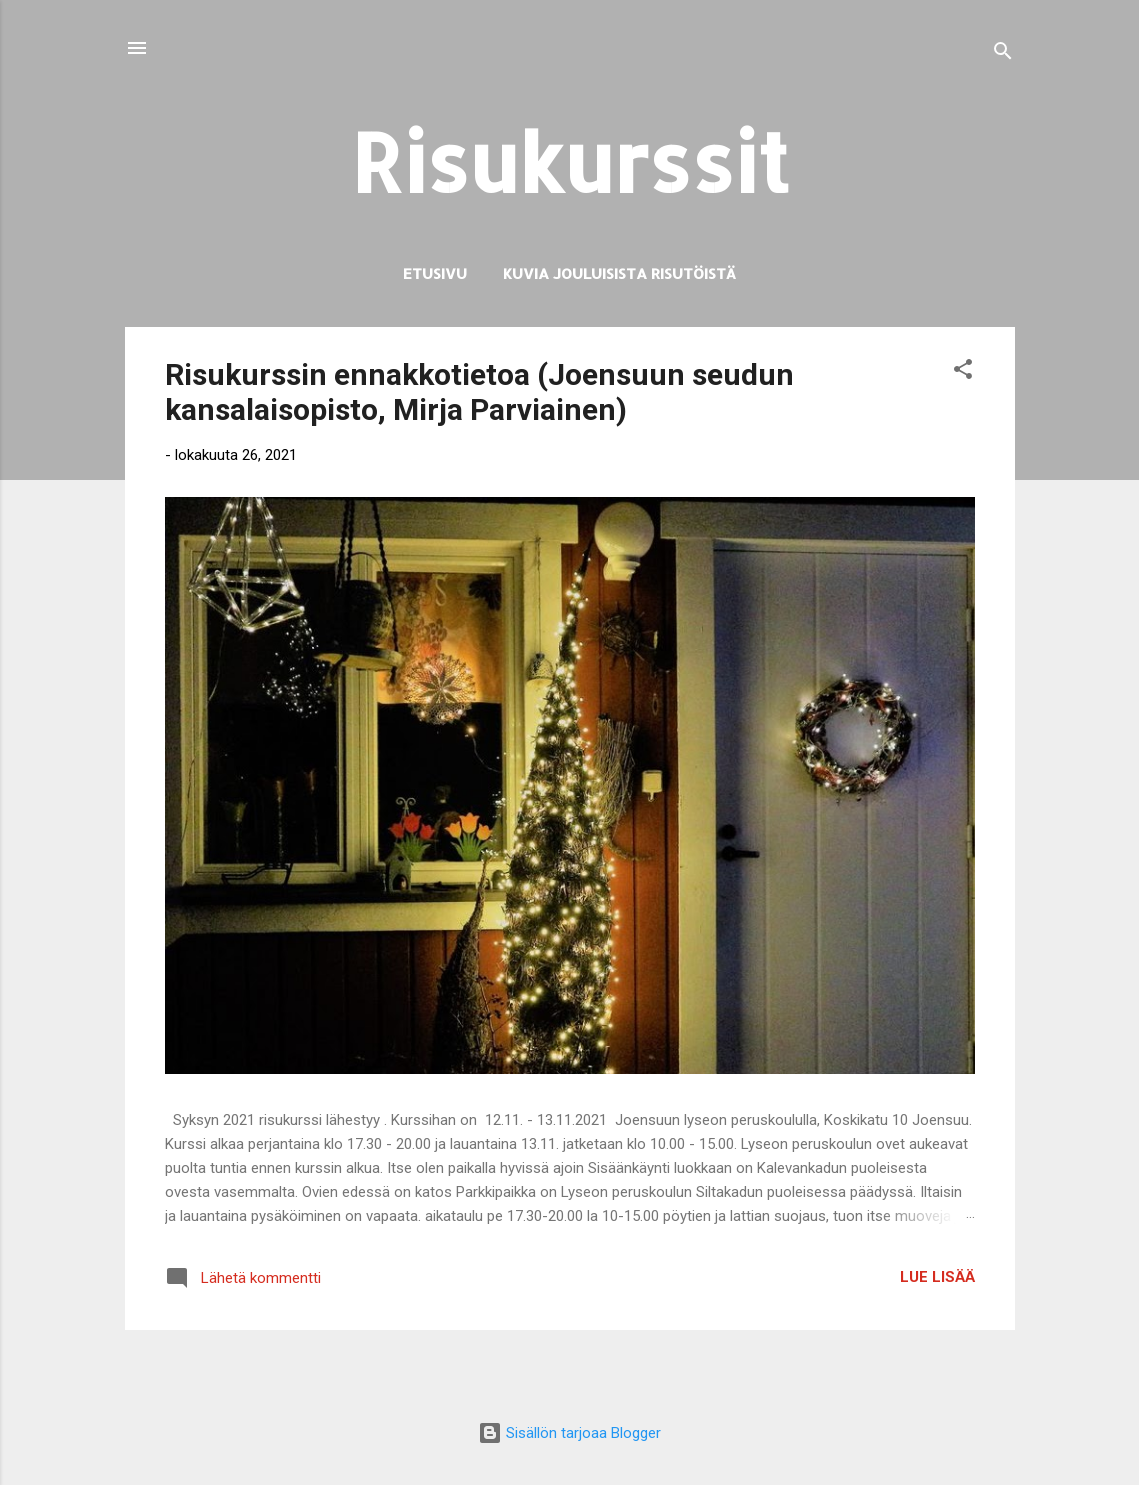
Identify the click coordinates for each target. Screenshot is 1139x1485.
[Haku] (1003, 54)
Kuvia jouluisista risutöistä (619, 273)
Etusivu (435, 273)
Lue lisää (937, 1277)
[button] (963, 372)
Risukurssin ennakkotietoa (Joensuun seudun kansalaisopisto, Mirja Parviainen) (479, 392)
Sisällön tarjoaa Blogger (569, 1433)
